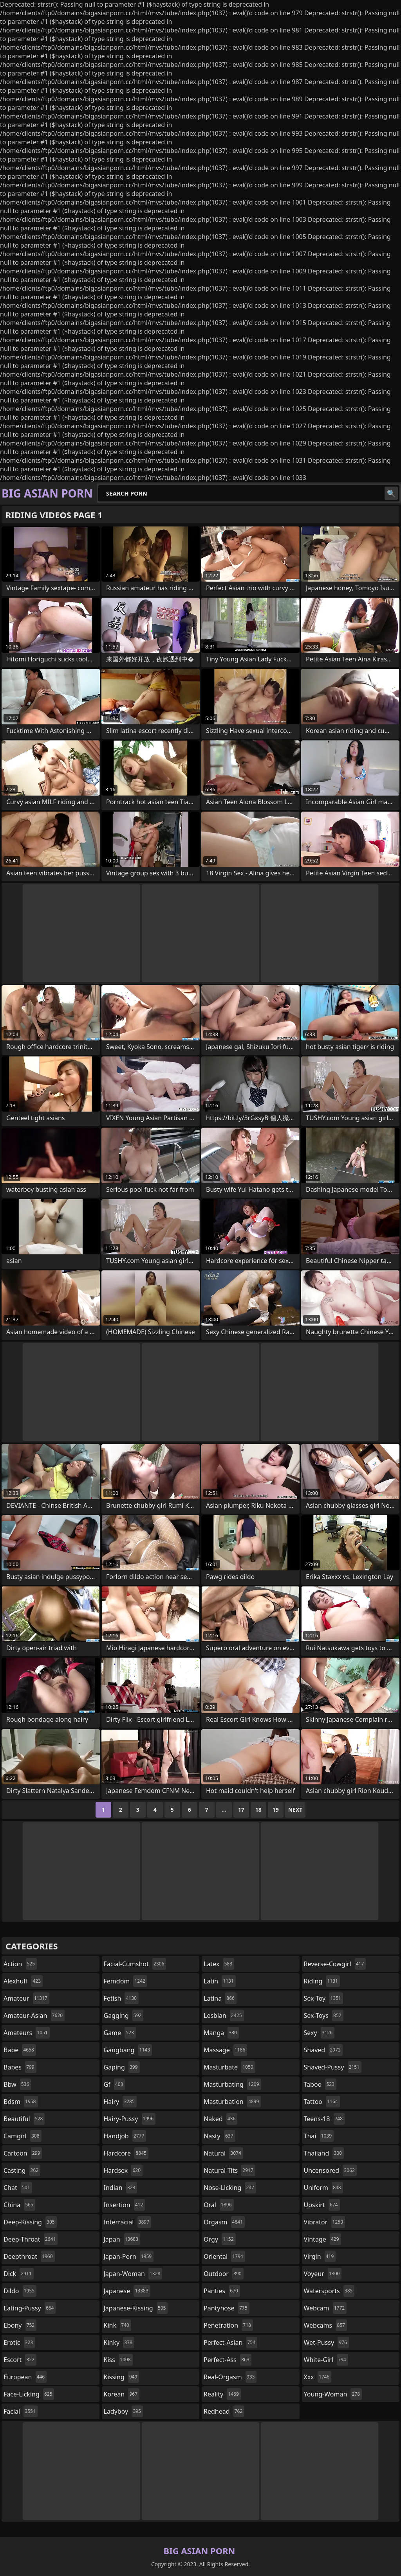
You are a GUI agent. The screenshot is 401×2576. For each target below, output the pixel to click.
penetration (228, 2325)
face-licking (29, 2394)
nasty (219, 2136)
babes (20, 2067)
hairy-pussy (130, 2119)
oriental (224, 2256)
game (120, 2033)
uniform (323, 2187)
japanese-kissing (136, 2308)
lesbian (224, 2015)
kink (117, 2325)
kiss (118, 2360)
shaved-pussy (332, 2067)
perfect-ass (227, 2360)
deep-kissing (30, 2222)
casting (22, 2170)
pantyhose (226, 2308)
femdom (125, 1981)
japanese (127, 2291)
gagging (124, 2015)
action (20, 1964)
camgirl (23, 2136)
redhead (224, 2411)
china (19, 2205)
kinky (119, 2342)
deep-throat (31, 2239)
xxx (318, 2377)
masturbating (232, 2084)
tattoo (322, 2101)
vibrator (324, 2222)
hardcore (126, 2153)
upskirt (322, 2205)
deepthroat (29, 2256)
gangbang (128, 2050)
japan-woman (133, 2274)
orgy (220, 2239)
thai (319, 2136)
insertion (124, 2205)
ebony (20, 2325)
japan (122, 2239)
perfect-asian (230, 2342)
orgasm (224, 2222)
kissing (121, 2377)
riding (322, 1981)
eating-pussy (30, 2308)
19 (276, 1809)
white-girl (326, 2360)
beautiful (24, 2119)
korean (122, 2394)
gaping (122, 2067)
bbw (17, 2084)
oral (219, 2205)
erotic (19, 2342)
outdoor (224, 2274)
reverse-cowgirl (335, 1964)
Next (295, 1809)
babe (20, 2050)
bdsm (21, 2101)
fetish (121, 1998)
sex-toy (323, 1998)
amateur (26, 1998)
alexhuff (23, 1981)
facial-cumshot (135, 1964)
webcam (325, 2308)
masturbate (229, 2067)
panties (222, 2291)
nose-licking (230, 2187)
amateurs (27, 2033)
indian (120, 2187)
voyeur (323, 2274)
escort (20, 2360)
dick (19, 2274)
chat (18, 2187)
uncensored (330, 2170)
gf (114, 2084)
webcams (325, 2325)
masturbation (232, 2101)
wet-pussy (326, 2342)
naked (220, 2119)
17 (241, 1809)
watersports (329, 2291)
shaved (323, 2050)
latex (219, 1964)
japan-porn (129, 2256)
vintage (322, 2239)
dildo (20, 2291)
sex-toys (323, 2015)
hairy (120, 2101)
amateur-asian (34, 2015)
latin (220, 1981)
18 (258, 1809)
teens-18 (324, 2119)
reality (222, 2394)
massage (225, 2050)
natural (223, 2153)
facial (21, 2411)
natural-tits (229, 2170)
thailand (324, 2153)
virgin (320, 2256)
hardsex (123, 2170)
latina (220, 1998)
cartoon (23, 2153)
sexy (319, 2033)
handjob (125, 2136)
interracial (128, 2222)
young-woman (333, 2394)
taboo (320, 2084)
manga (221, 2033)
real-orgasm (230, 2377)
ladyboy (123, 2411)
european (25, 2377)
